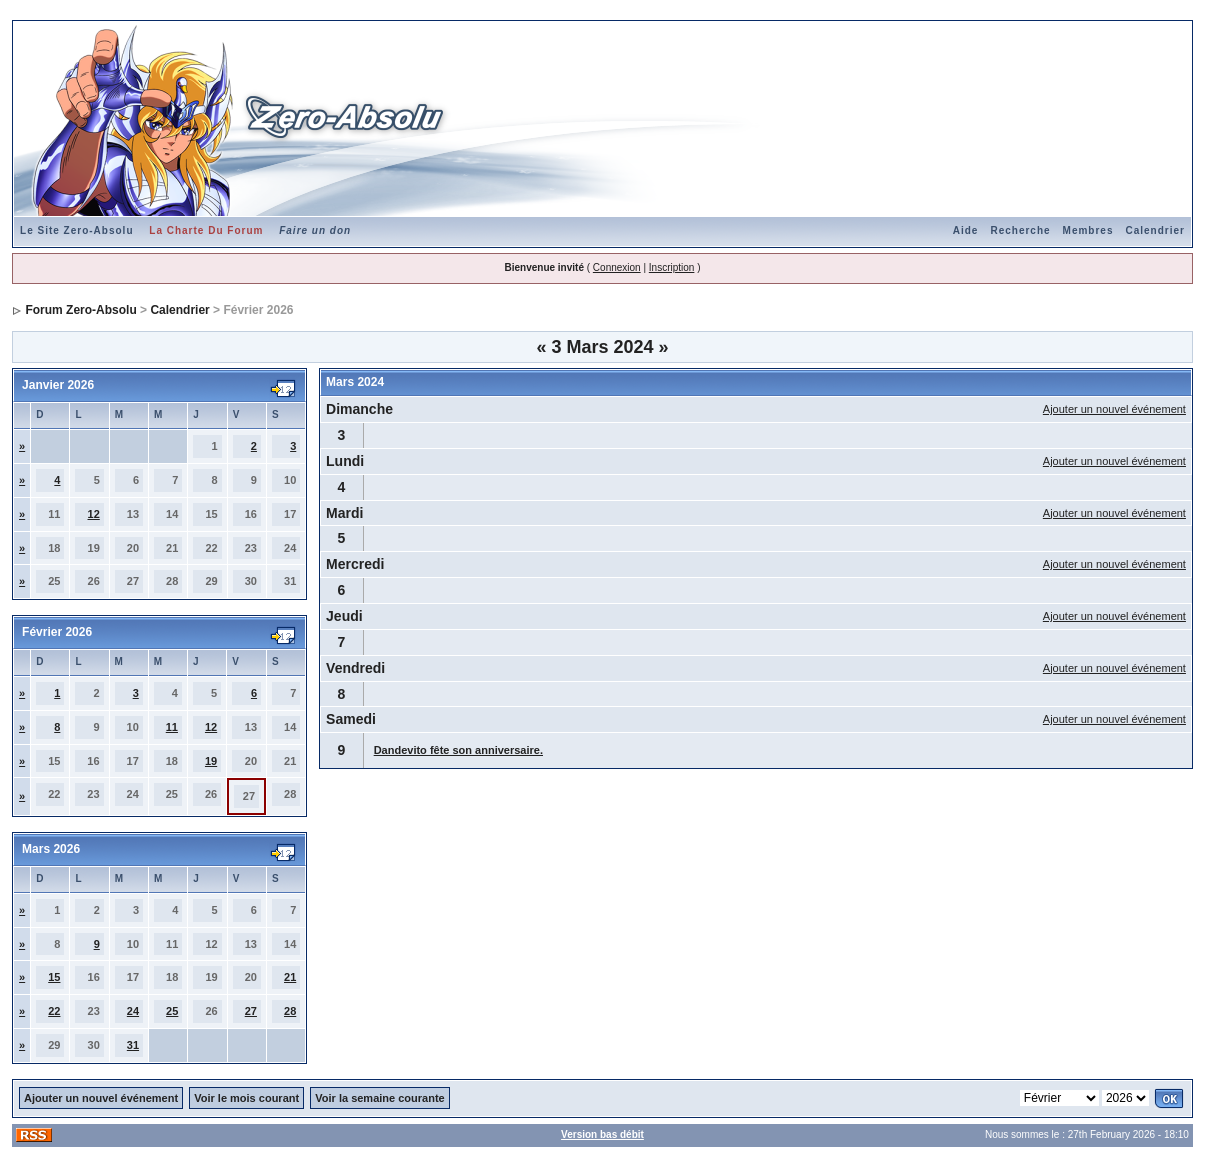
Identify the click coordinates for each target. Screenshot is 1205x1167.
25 (172, 1011)
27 (251, 1011)
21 (290, 977)
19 (211, 761)
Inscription (672, 267)
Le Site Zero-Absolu (76, 230)
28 (290, 1011)
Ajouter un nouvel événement (1114, 409)
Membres (1088, 230)
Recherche (1020, 230)
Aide (966, 230)
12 (94, 514)
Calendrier (1154, 230)
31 (133, 1045)
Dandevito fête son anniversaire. (458, 750)
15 (54, 977)
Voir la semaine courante (379, 1098)
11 (172, 727)
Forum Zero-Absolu (80, 310)
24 (133, 1011)
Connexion (617, 267)
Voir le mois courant (246, 1098)
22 (54, 1011)
